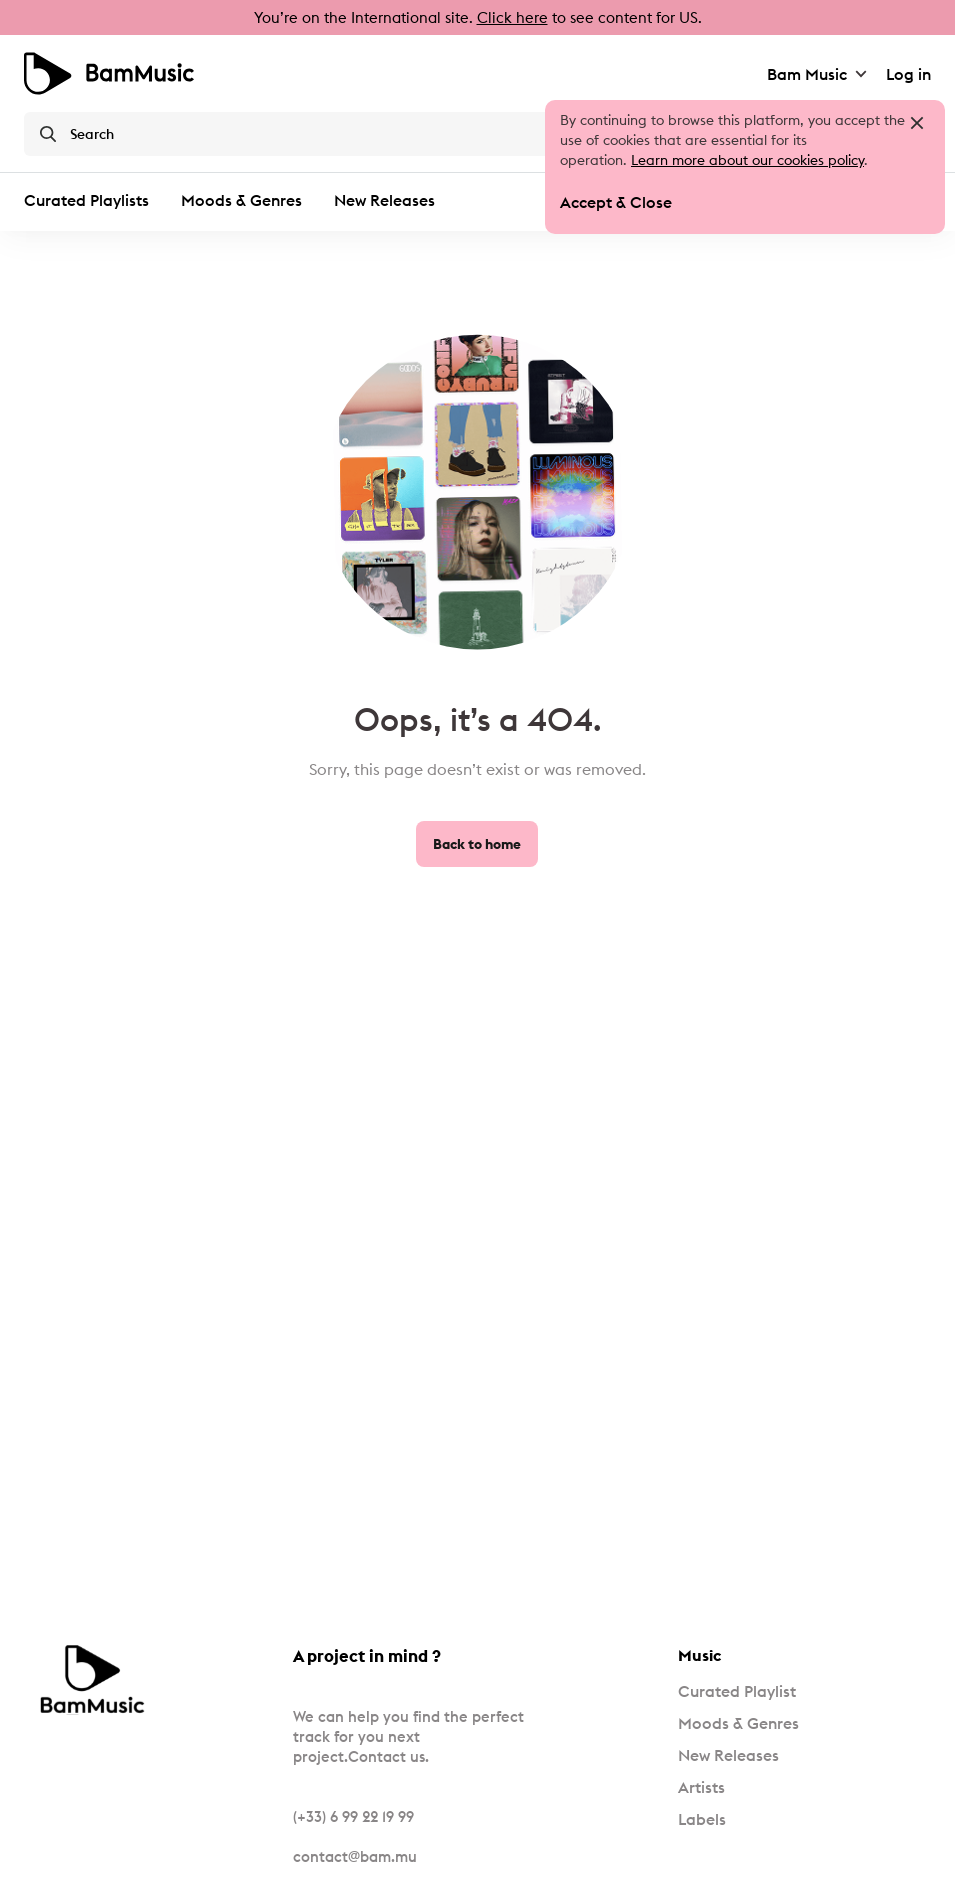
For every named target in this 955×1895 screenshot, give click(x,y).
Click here (512, 17)
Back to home (477, 844)
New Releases (384, 200)
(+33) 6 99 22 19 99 (353, 1816)
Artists (701, 1787)
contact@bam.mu (355, 1856)
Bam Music (818, 74)
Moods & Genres (241, 200)
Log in (908, 74)
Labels (702, 1819)
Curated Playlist (737, 1691)
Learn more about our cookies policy (747, 160)
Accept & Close (616, 202)
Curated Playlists (86, 200)
